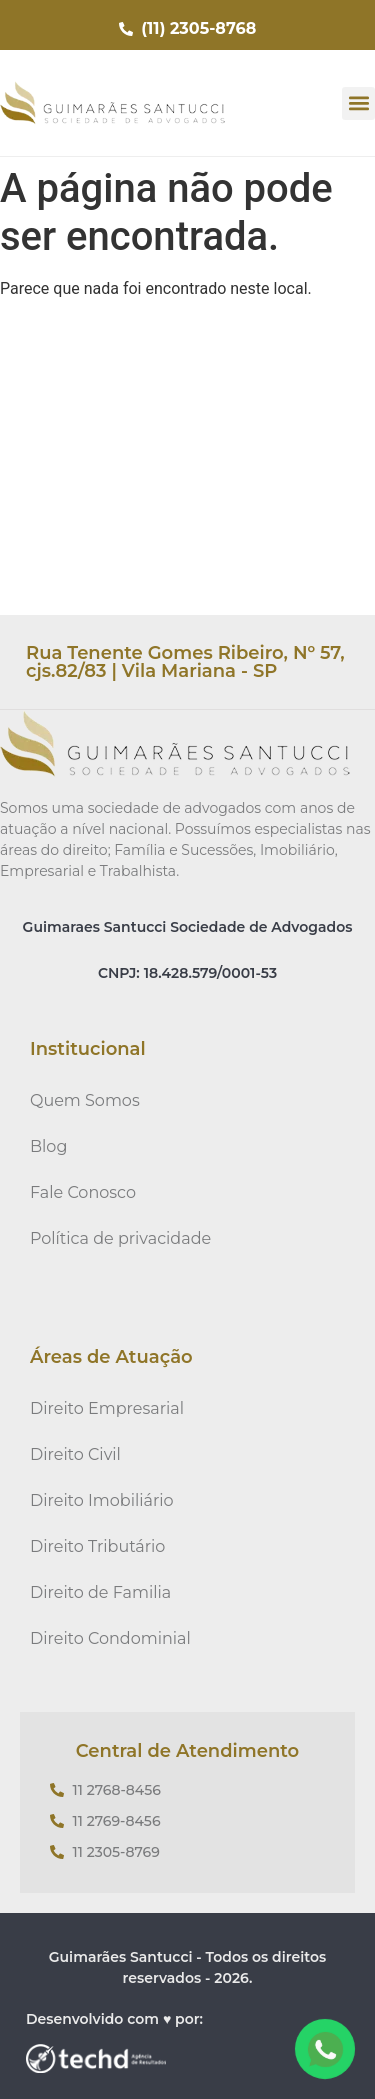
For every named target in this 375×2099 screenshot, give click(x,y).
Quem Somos (85, 1100)
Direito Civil (75, 1454)
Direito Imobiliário (102, 1500)
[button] (358, 103)
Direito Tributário (97, 1546)
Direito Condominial (110, 1638)
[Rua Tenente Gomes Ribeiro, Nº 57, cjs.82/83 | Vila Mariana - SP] (187, 465)
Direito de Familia (100, 1592)
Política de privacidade (120, 1238)
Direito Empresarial (107, 1408)
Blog (48, 1146)
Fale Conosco (83, 1192)
